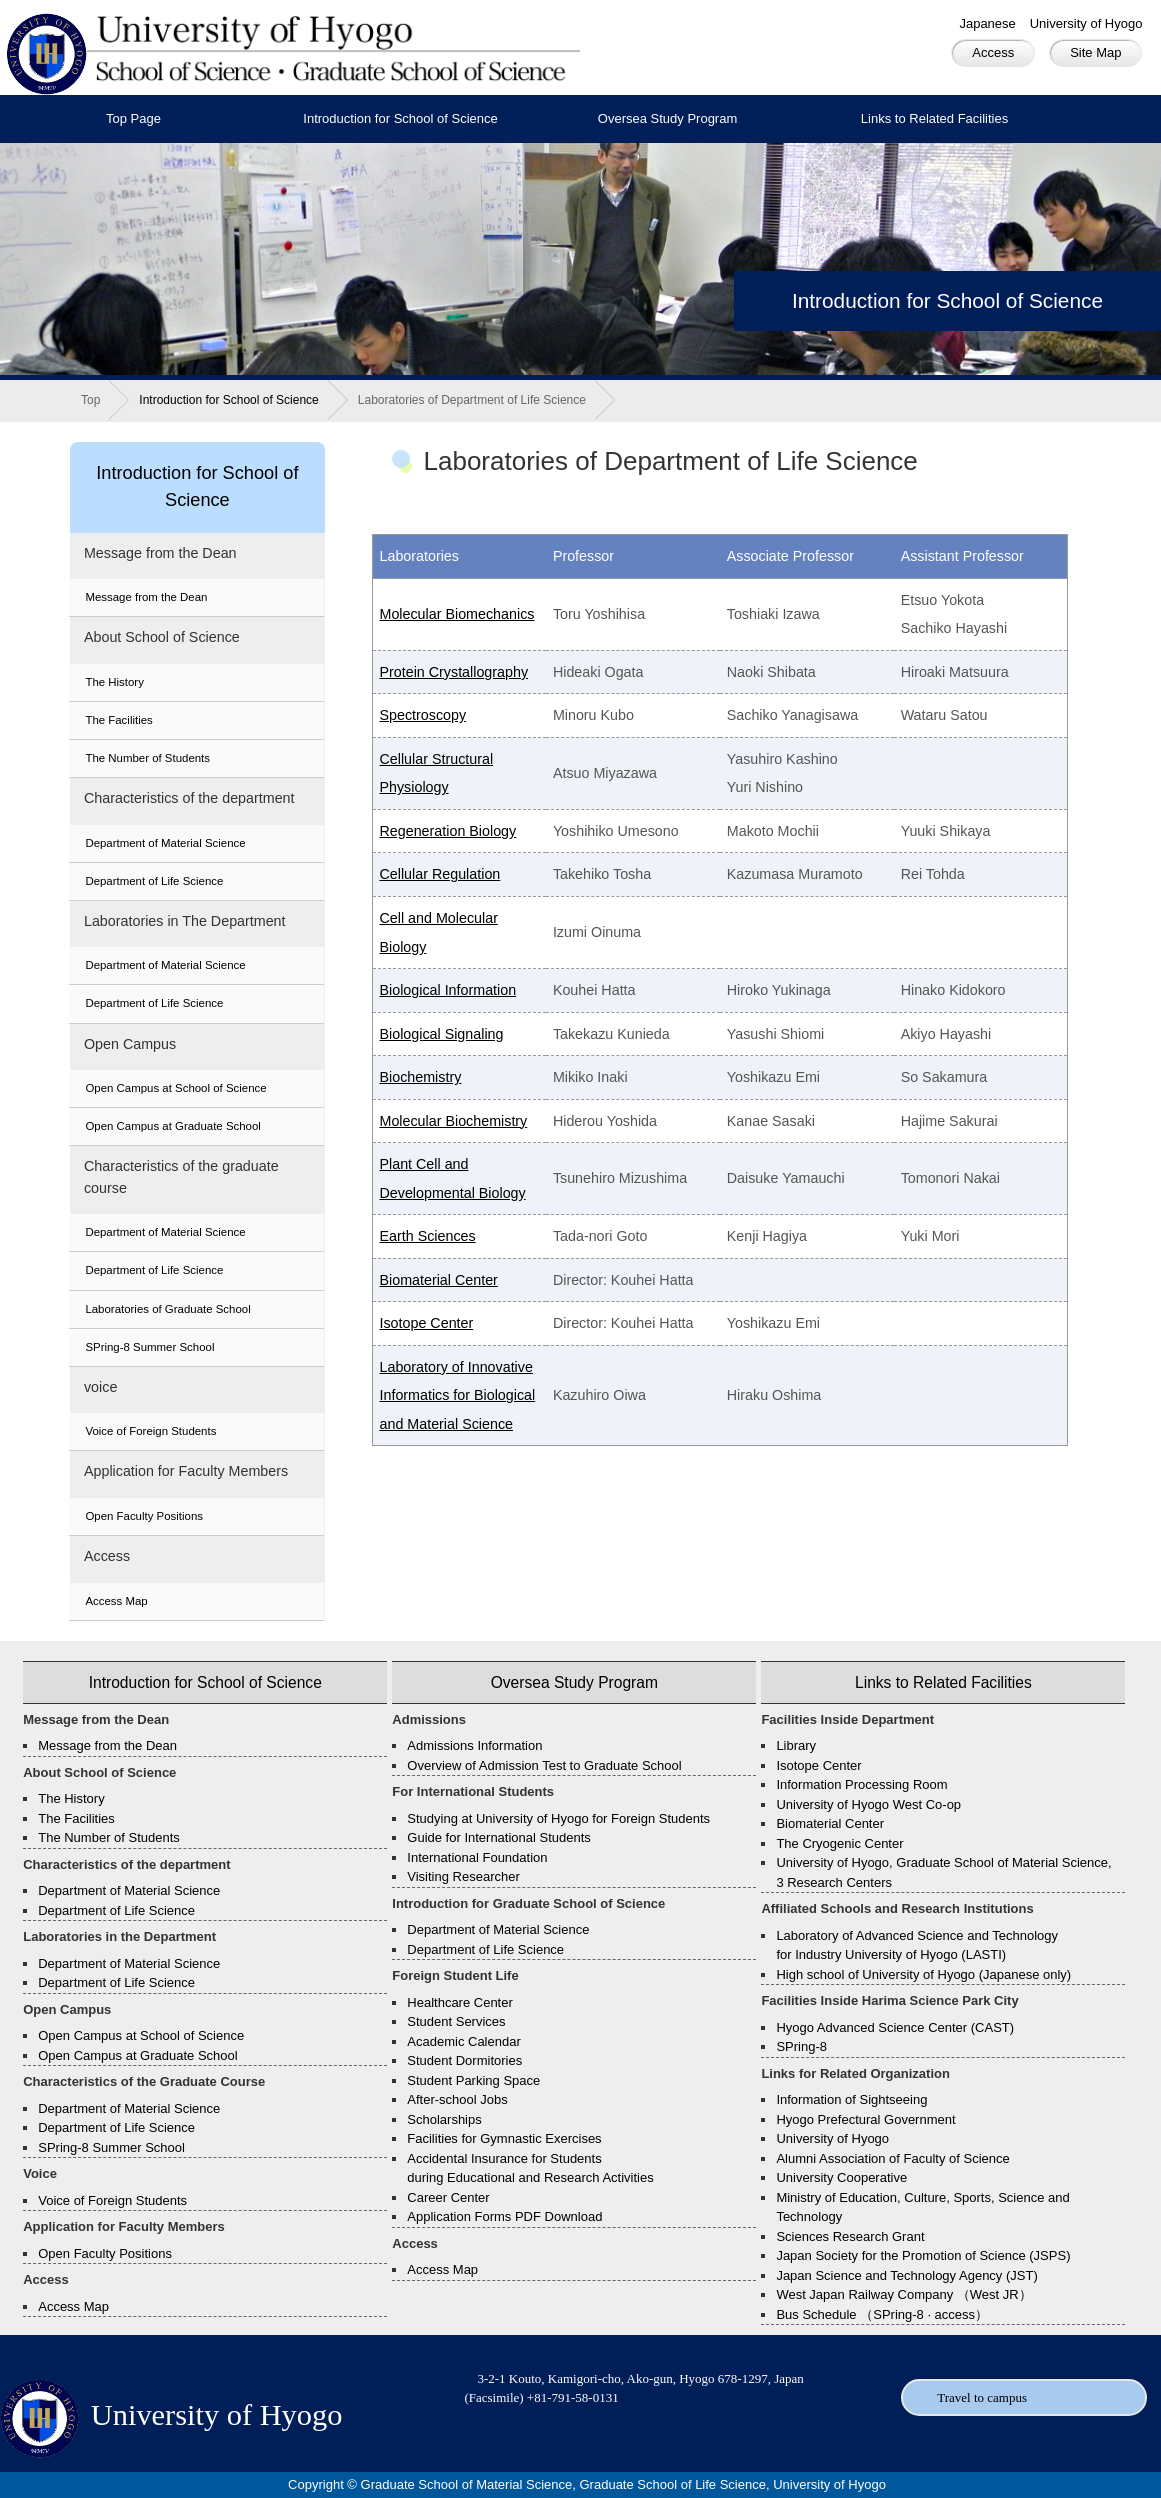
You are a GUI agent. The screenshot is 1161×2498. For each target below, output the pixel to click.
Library (796, 1745)
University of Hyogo (1086, 23)
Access (993, 52)
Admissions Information (474, 1745)
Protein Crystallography (453, 672)
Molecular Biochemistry (453, 1121)
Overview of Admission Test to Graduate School (544, 1765)
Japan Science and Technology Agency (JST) (906, 2275)
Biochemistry (420, 1077)
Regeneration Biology (447, 831)
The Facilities (118, 720)
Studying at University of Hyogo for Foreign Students (558, 1818)
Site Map (1095, 52)
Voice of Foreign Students (150, 1431)
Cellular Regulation (439, 874)
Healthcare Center (460, 2002)
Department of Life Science (154, 881)
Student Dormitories (464, 2060)
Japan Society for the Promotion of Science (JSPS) (923, 2255)
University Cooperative (841, 2177)
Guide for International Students (499, 1837)
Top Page (133, 118)
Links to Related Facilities (934, 118)
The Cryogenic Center (839, 1843)
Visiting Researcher (463, 1876)
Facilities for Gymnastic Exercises (504, 2138)
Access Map (116, 1601)
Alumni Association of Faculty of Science (892, 2158)
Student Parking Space (473, 2080)
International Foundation (477, 1857)
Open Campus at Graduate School (172, 1126)
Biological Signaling (441, 1034)
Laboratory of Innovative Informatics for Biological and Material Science (457, 1395)
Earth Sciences (427, 1236)
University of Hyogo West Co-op (868, 1804)
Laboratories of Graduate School (167, 1309)
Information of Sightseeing (851, 2099)
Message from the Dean (146, 597)
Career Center (448, 2197)
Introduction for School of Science (400, 118)
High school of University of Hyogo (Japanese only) (923, 1974)
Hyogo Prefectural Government (865, 2119)
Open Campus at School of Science (175, 1088)
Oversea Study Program (667, 118)
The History (114, 682)
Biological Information (447, 990)
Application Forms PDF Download (504, 2216)
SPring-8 (801, 2046)
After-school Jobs (457, 2099)
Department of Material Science (165, 843)
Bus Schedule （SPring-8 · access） (882, 2314)
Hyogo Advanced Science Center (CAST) (895, 2027)
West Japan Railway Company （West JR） (903, 2294)
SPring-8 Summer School (149, 1347)
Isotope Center (426, 1323)
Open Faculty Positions (144, 1516)
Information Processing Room (861, 1784)
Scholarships (444, 2119)
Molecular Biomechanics (456, 614)
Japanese (987, 23)
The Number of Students (147, 758)
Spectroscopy (422, 715)
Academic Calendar (463, 2041)
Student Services (456, 2021)
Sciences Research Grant (850, 2236)
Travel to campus (982, 2397)
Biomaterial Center (438, 1280)
